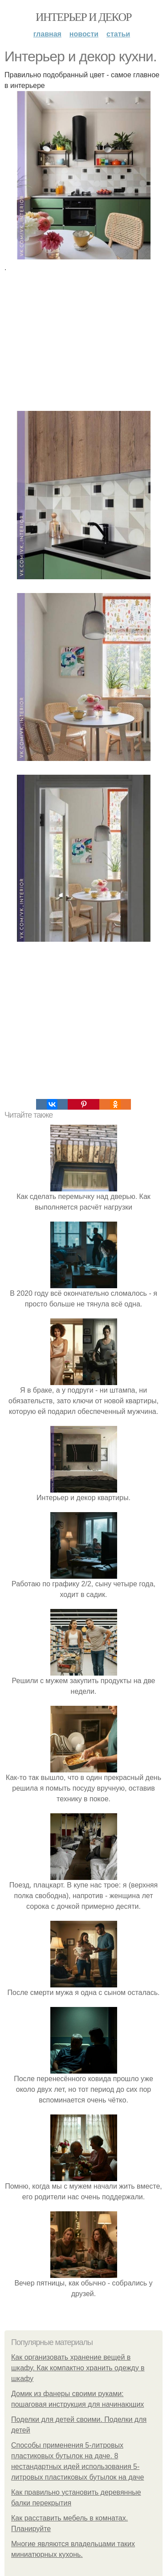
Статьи (118, 34)
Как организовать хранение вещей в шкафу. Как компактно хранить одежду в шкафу (78, 2367)
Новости (83, 34)
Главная (47, 34)
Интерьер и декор (83, 17)
